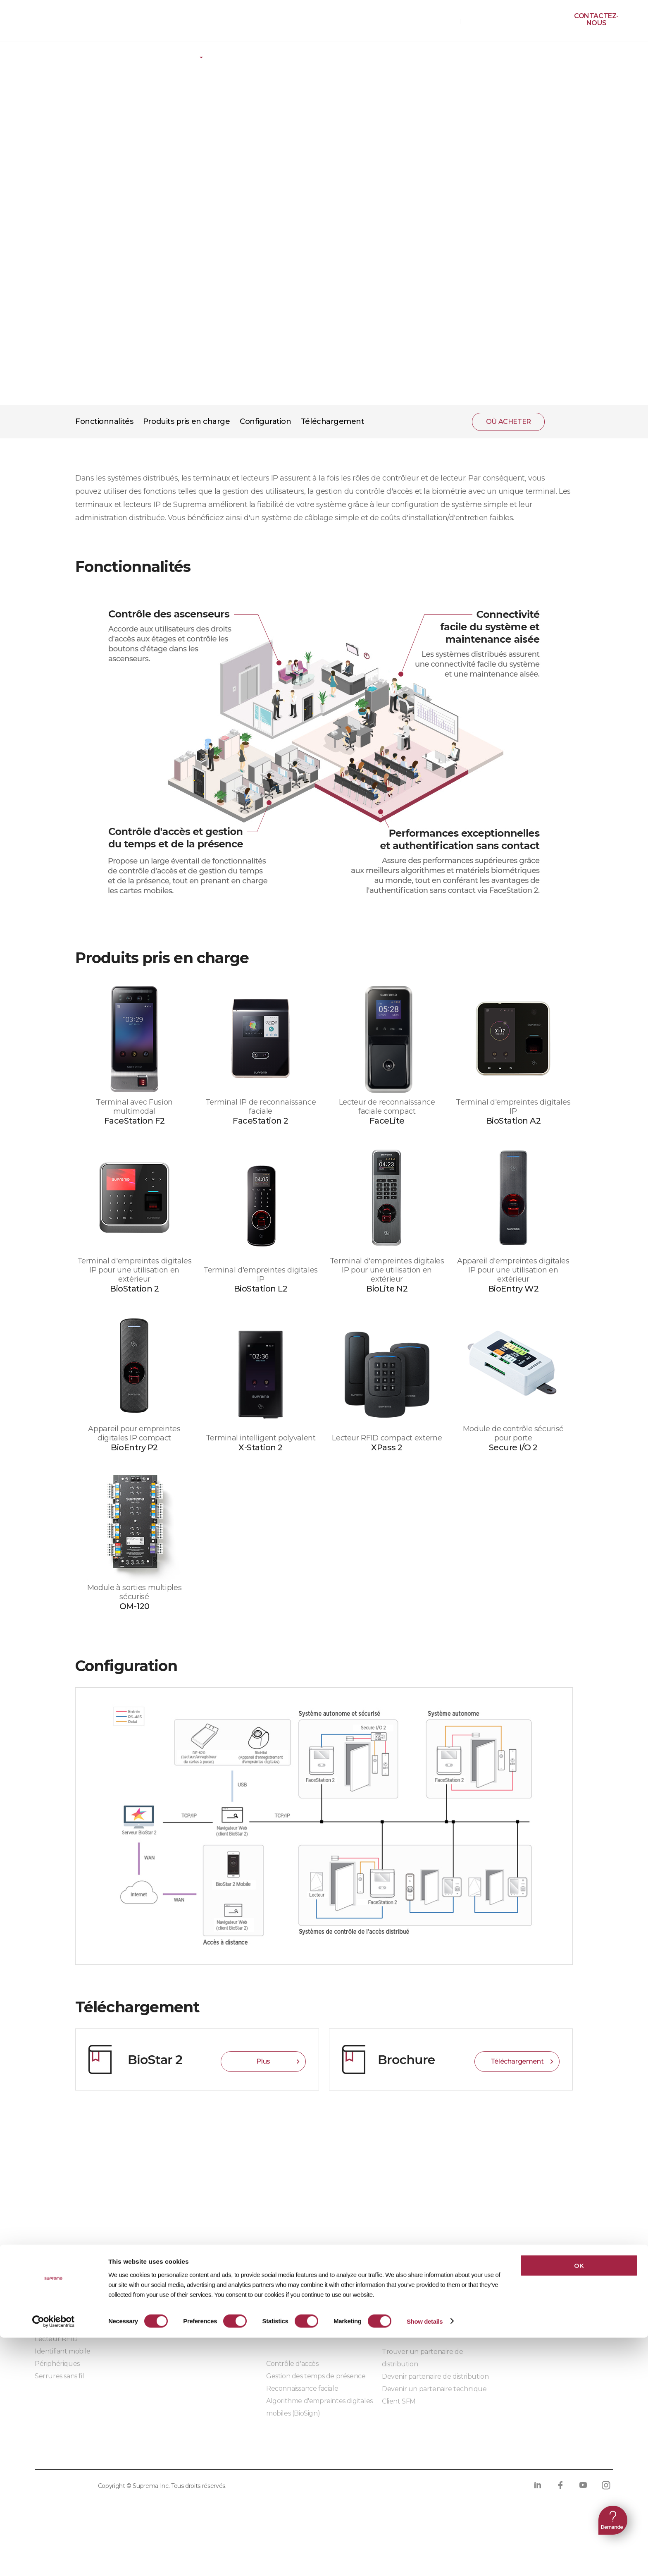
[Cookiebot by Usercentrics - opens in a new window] (53, 2560)
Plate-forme (118, 52)
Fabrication (283, 2327)
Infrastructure (288, 2314)
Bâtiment (281, 2265)
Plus (263, 2061)
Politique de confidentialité (88, 2452)
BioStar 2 (49, 2277)
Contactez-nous (596, 19)
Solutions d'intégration (186, 2277)
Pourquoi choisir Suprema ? (542, 2265)
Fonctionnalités (104, 421)
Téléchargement (332, 421)
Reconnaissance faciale (302, 2388)
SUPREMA (45, 24)
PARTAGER (561, 421)
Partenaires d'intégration (189, 2265)
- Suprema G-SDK (178, 2302)
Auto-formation (406, 2278)
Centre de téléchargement (425, 2253)
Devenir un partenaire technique (434, 2389)
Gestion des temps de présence (315, 2376)
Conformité (289, 2452)
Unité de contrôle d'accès (75, 2314)
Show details (425, 2559)
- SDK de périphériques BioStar (199, 2314)
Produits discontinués (416, 2290)
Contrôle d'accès (292, 2364)
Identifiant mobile (63, 2351)
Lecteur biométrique (68, 2326)
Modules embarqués (183, 2350)
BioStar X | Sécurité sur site (77, 2265)
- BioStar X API (172, 2290)
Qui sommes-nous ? (529, 2253)
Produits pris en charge (186, 421)
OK (579, 2504)
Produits (54, 52)
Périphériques (57, 2364)
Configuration (265, 421)
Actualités (513, 2278)
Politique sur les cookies (204, 2452)
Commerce (284, 2302)
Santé (275, 2290)
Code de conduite (360, 2452)
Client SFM (399, 2401)
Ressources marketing (417, 2265)
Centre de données (296, 2277)
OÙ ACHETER (435, 21)
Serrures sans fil (59, 2376)
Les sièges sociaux (525, 2302)
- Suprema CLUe (176, 2327)
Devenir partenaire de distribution (435, 2376)
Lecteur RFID (56, 2339)
